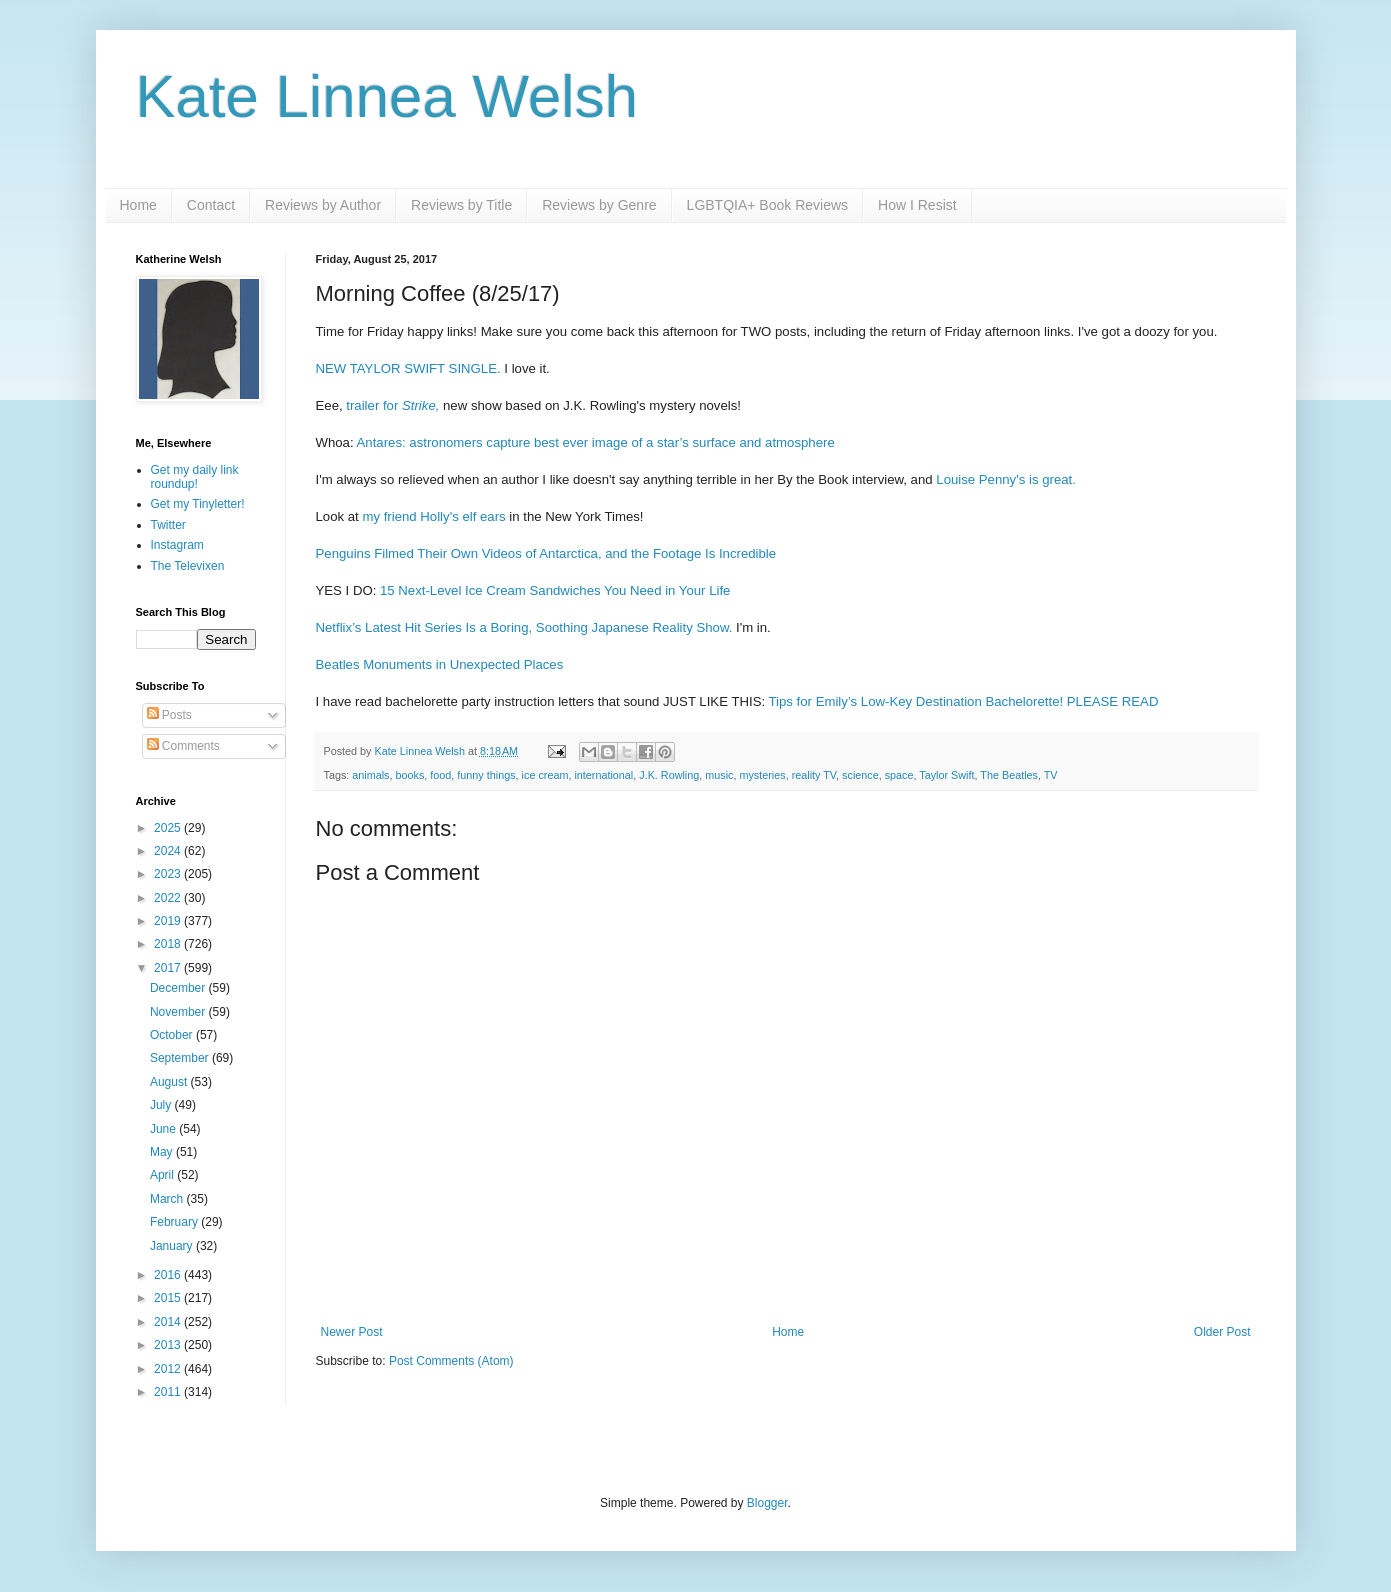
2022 (169, 898)
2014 (169, 1322)
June (164, 1129)
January (173, 1246)
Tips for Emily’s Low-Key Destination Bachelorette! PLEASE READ (964, 701)
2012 (169, 1369)
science (860, 775)
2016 (169, 1275)
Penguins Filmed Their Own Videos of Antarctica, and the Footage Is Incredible (546, 553)
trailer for (392, 405)
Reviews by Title (461, 205)
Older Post (1222, 1332)
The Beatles (1009, 775)
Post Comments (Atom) (451, 1361)
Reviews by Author (323, 205)
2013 (169, 1345)
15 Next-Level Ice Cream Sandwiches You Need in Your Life (555, 590)
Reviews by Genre (599, 205)
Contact (211, 205)
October (173, 1035)
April (163, 1175)
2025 (169, 828)
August (170, 1082)
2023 (169, 874)
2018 (169, 944)
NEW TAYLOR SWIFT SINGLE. (408, 368)
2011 (169, 1392)
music (719, 775)
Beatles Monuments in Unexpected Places (440, 664)
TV (1051, 775)
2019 (169, 921)
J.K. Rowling (669, 775)
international (603, 775)
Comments (183, 746)
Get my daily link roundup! (195, 477)
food (440, 775)
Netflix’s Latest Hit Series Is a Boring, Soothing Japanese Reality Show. (524, 627)
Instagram (177, 545)
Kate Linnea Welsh (387, 96)
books (410, 775)
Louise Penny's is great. (1006, 479)
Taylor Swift (946, 775)
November (179, 1012)
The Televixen (188, 566)
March (168, 1199)
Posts (169, 715)
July (162, 1105)
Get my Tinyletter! (198, 504)
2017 (169, 968)
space (899, 775)
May (163, 1152)
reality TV (814, 775)
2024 (169, 851)
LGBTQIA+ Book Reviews (767, 205)
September (181, 1058)
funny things (486, 775)
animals (370, 775)
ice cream (545, 775)
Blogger (767, 1503)
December (179, 988)
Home (138, 205)
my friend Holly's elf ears (433, 516)
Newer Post (352, 1332)
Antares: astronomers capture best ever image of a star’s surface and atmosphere (596, 442)
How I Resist (917, 205)
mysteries (762, 775)
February (175, 1222)
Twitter (168, 525)
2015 (169, 1298)
